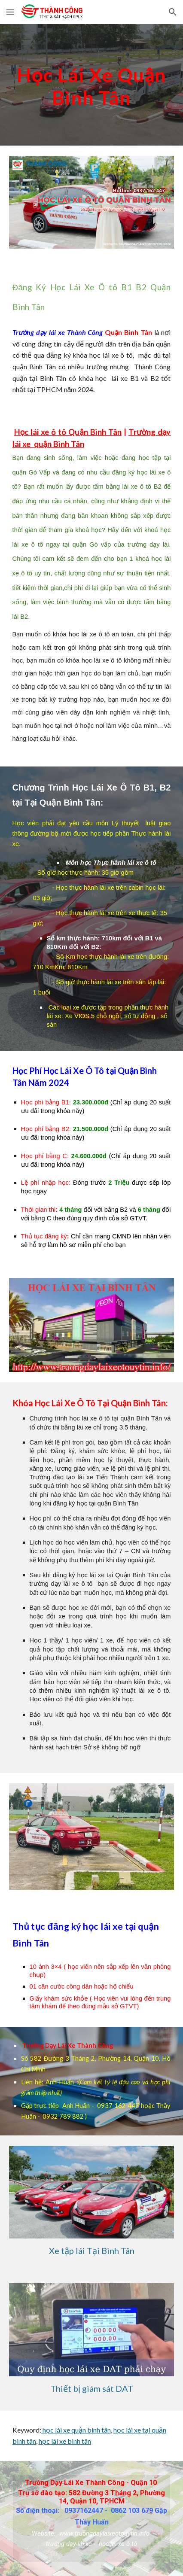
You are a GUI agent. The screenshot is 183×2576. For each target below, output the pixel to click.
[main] (91, 84)
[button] (10, 12)
